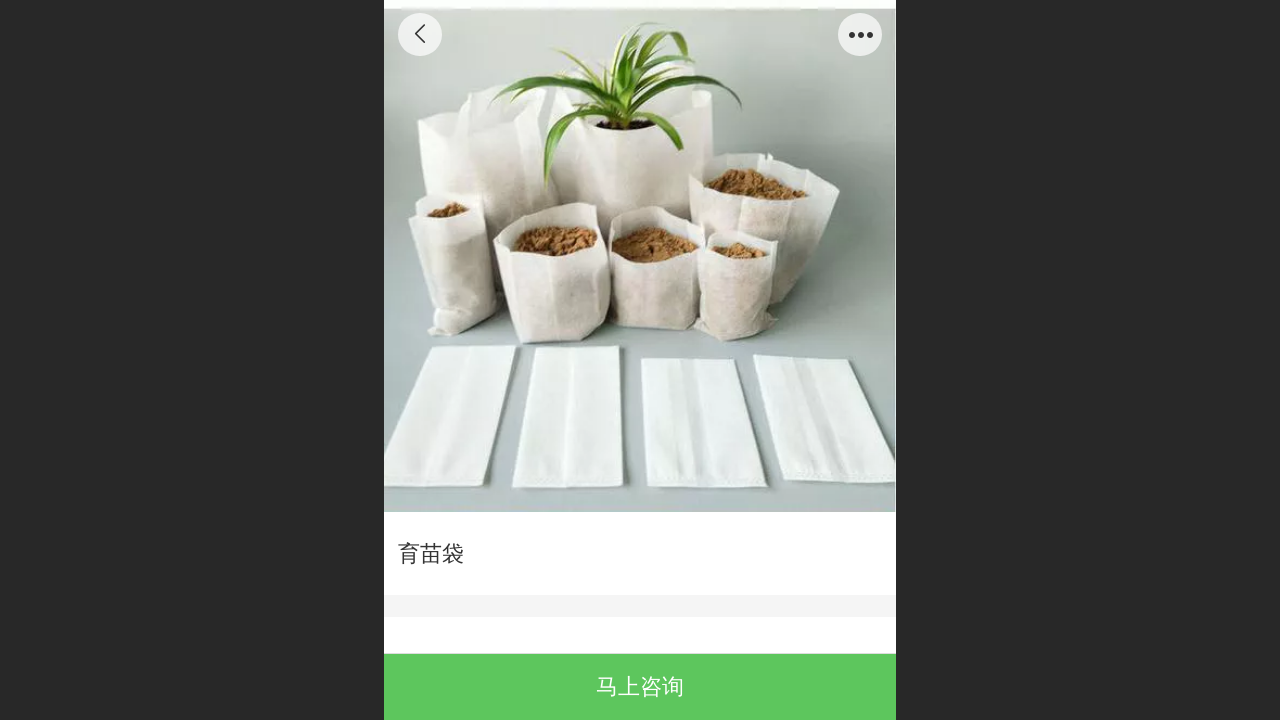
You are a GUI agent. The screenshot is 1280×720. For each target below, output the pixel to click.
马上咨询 (640, 686)
